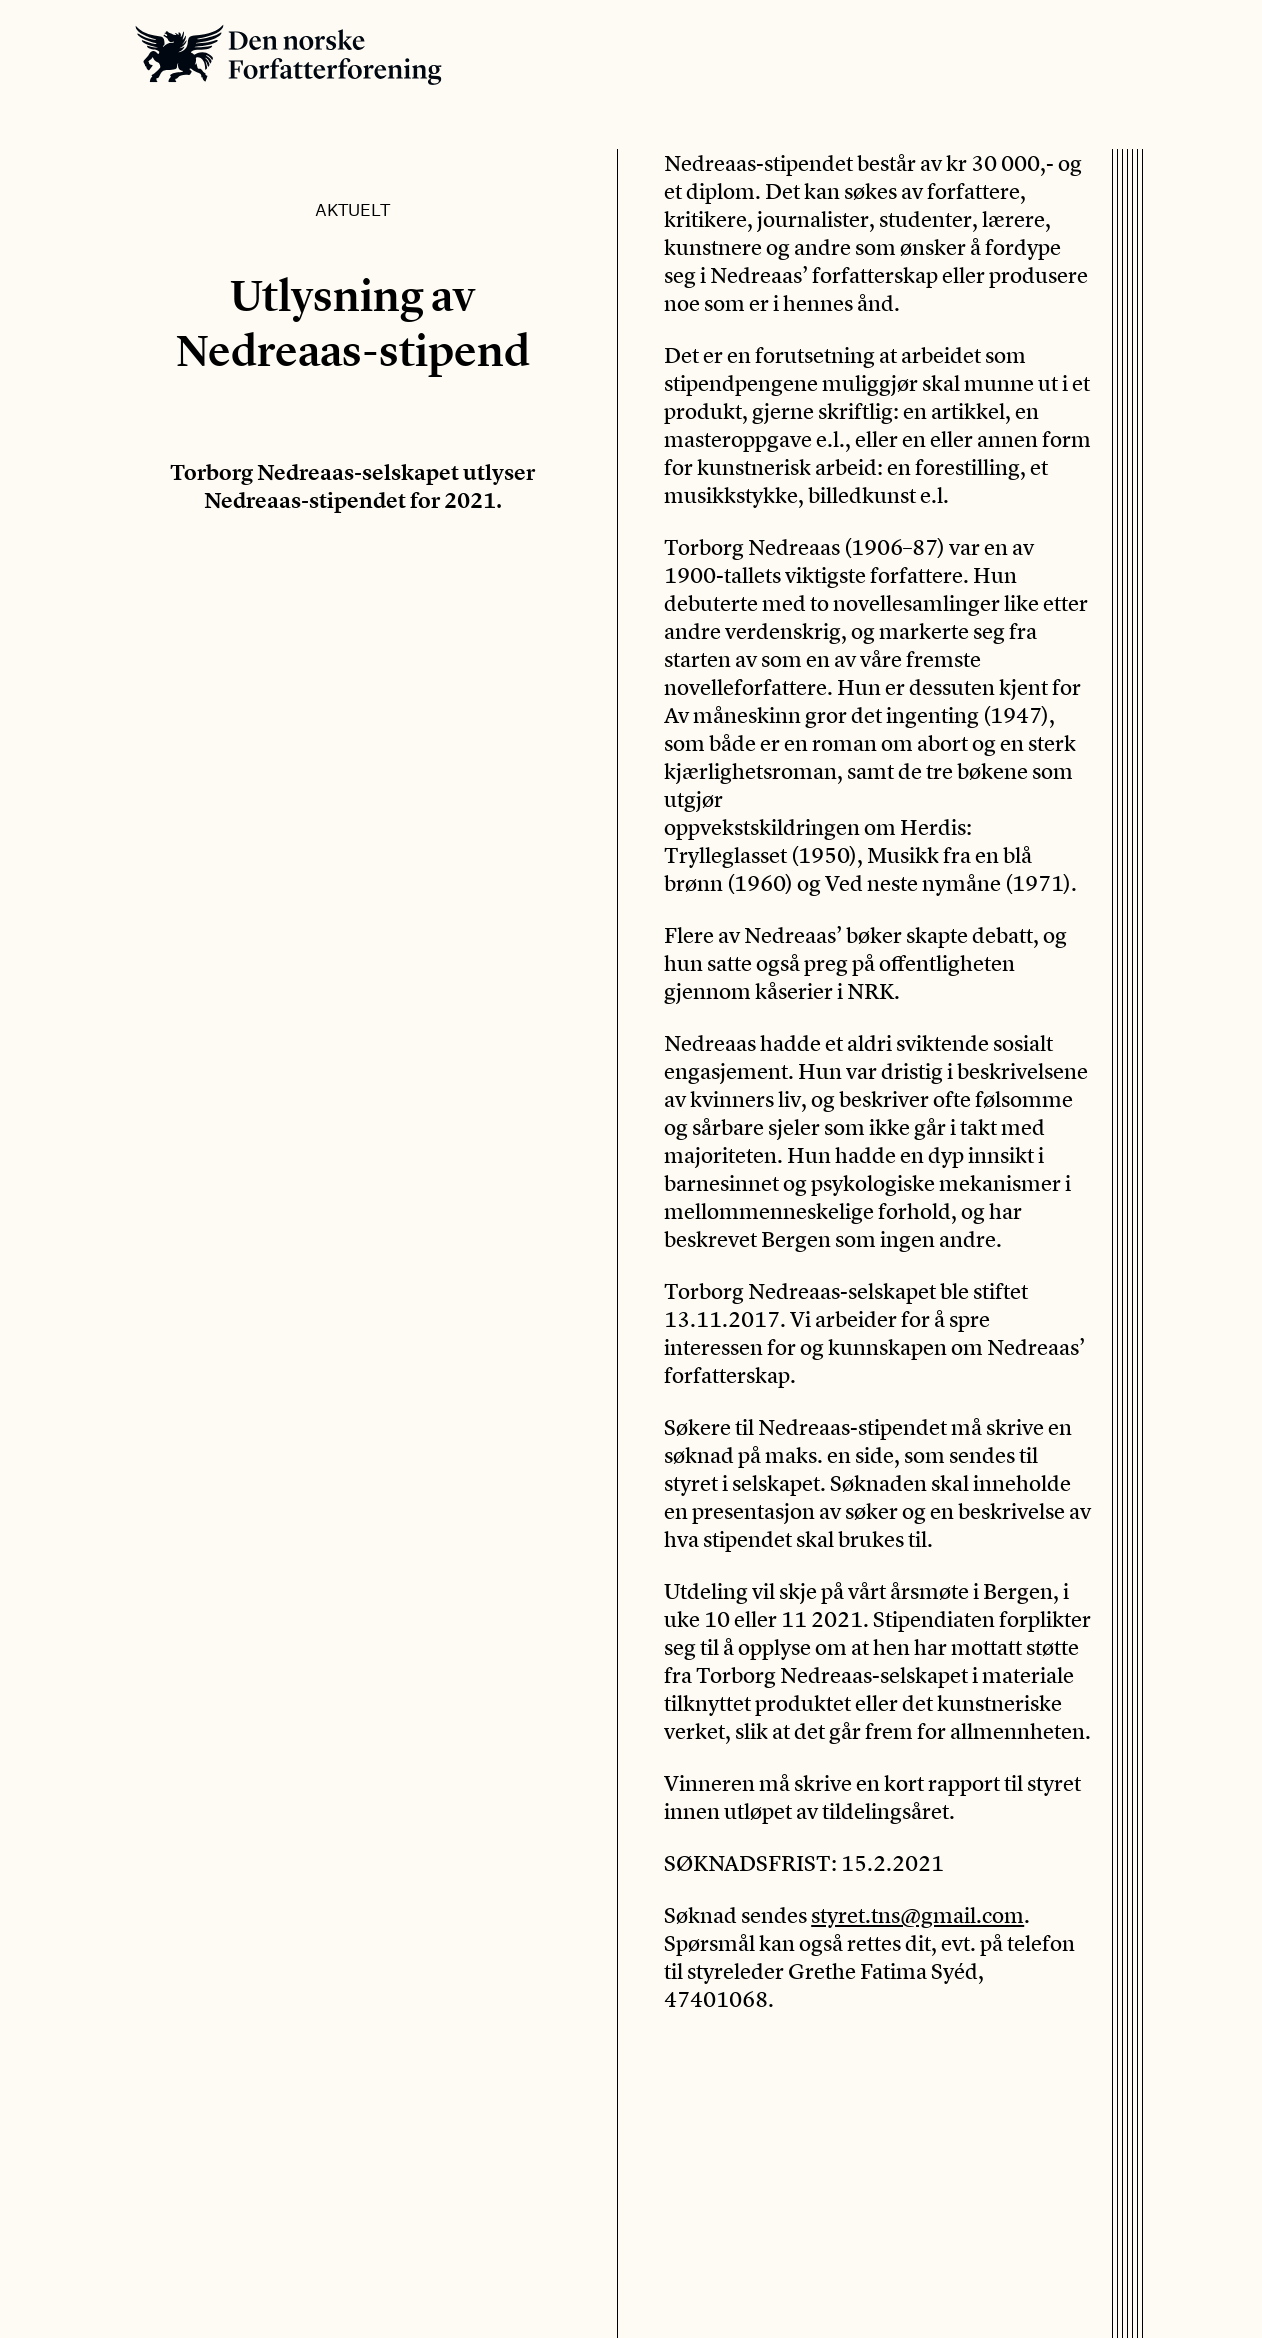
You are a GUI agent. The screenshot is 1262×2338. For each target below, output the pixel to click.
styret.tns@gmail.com (917, 1915)
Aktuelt (352, 209)
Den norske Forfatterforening (288, 54)
